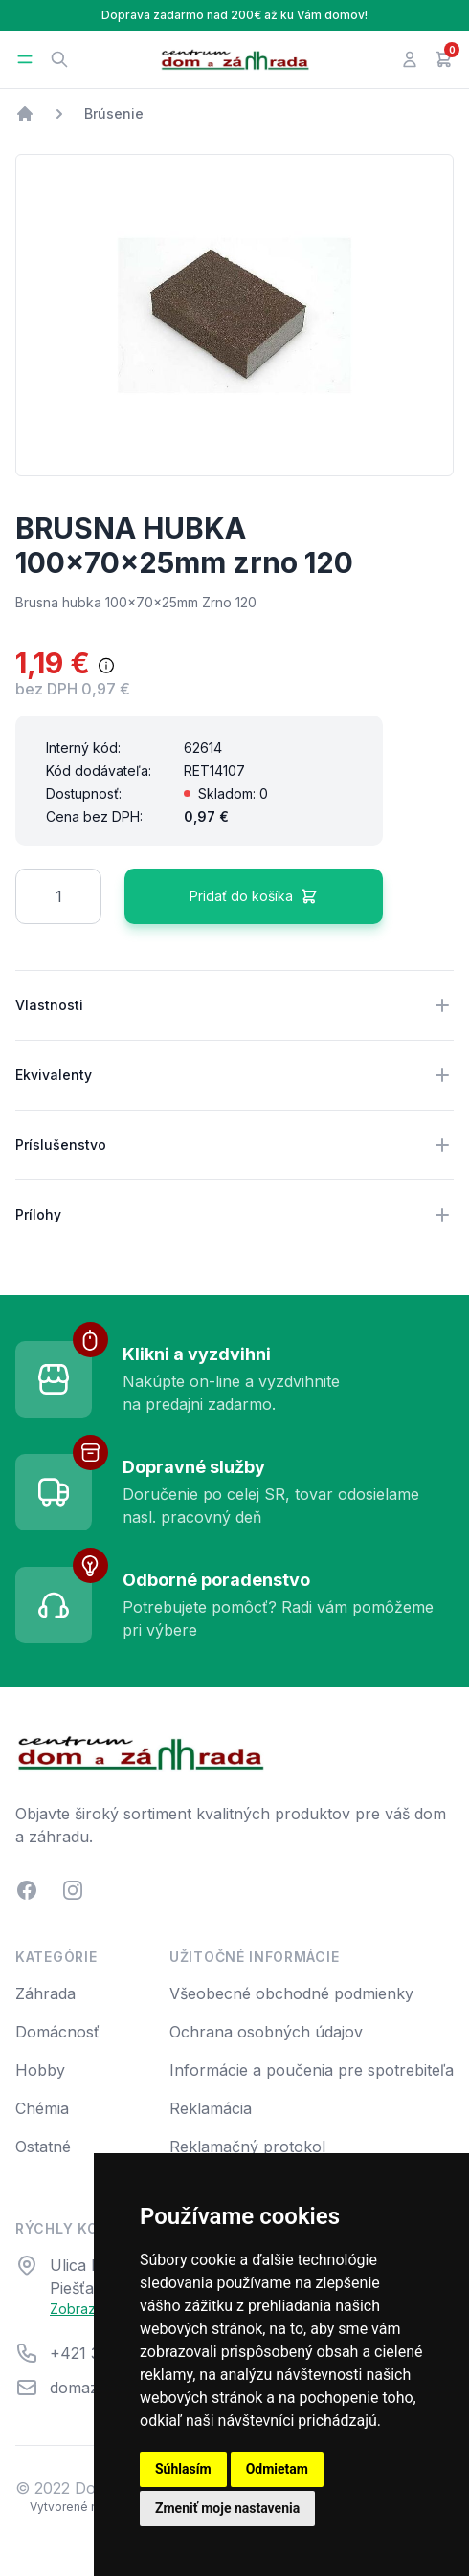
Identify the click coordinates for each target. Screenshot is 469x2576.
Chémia (42, 2108)
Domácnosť (57, 2031)
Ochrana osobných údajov (266, 2031)
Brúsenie (114, 113)
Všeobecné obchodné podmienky (291, 1993)
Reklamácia (210, 2108)
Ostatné (43, 2146)
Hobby (40, 2070)
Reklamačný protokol (247, 2146)
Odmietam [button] (277, 2469)
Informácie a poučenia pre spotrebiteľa (311, 2070)
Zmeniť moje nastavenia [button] (227, 2508)
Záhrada (45, 1993)
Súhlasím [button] (183, 2469)
